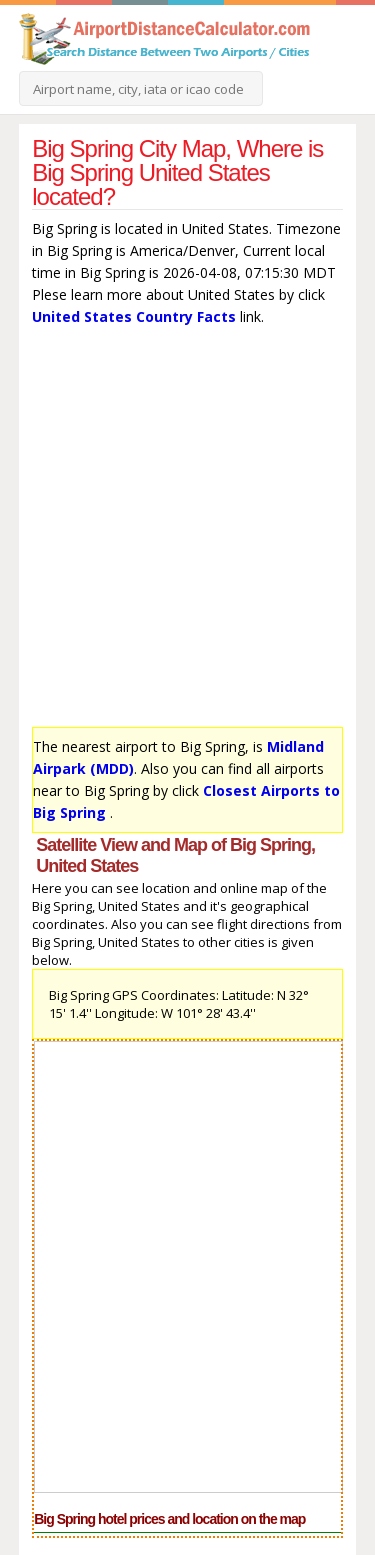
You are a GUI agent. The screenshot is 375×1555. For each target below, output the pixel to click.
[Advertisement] (187, 531)
